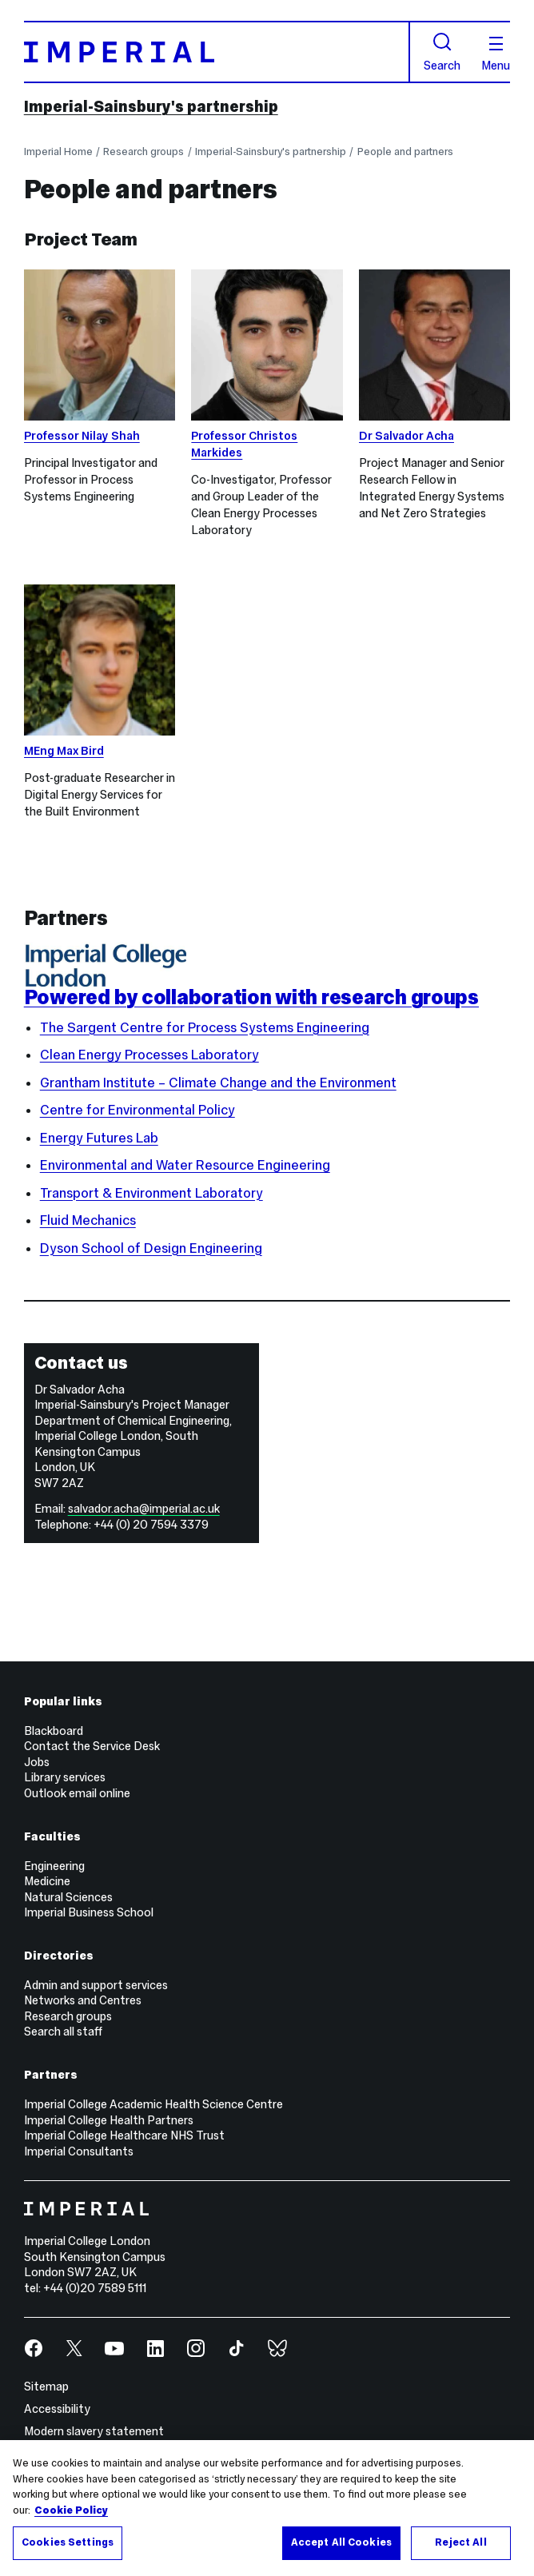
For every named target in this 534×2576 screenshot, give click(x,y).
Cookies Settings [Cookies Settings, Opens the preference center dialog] (68, 2544)
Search (442, 51)
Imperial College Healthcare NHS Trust (124, 2135)
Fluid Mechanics (88, 1220)
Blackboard (53, 1731)
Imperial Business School (88, 1912)
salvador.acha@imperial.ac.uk (144, 1508)
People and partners (405, 152)
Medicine (47, 1881)
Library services (65, 1777)
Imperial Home (58, 152)
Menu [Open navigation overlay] (495, 54)
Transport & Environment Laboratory (151, 1193)
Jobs (37, 1762)
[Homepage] (217, 52)
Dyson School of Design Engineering (151, 1248)
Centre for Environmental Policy (137, 1110)
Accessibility (57, 2409)
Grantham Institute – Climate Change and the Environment (218, 1083)
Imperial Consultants (79, 2151)
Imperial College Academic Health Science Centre (153, 2104)
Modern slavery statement (94, 2431)
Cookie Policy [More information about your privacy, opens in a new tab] (71, 2512)
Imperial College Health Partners (108, 2120)
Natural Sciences (68, 1897)
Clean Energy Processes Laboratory (149, 1055)
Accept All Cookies (341, 2544)
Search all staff (63, 2031)
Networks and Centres (82, 2000)
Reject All (460, 2544)
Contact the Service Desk (92, 1746)
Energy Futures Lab (99, 1138)
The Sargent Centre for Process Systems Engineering (204, 1027)
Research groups (143, 152)
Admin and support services (96, 1985)
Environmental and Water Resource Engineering (185, 1165)
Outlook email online (77, 1793)
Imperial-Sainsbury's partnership (151, 106)
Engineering (54, 1866)
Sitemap (46, 2386)
